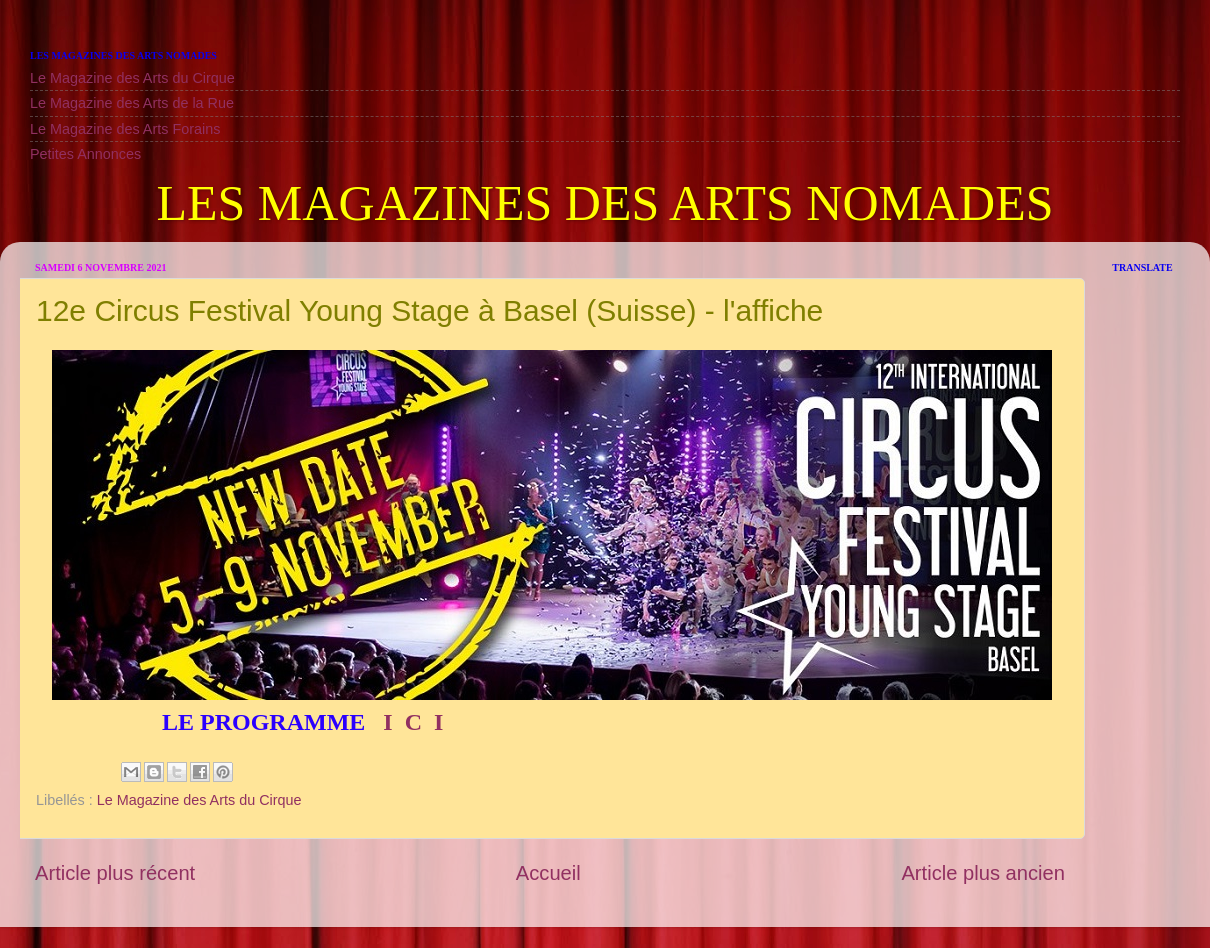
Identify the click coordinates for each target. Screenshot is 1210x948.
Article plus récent (115, 873)
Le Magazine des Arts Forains (125, 129)
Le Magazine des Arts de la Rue (132, 103)
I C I (410, 722)
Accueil (548, 873)
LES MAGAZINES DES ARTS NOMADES (604, 203)
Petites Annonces (85, 154)
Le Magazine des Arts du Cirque (132, 78)
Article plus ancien (983, 873)
